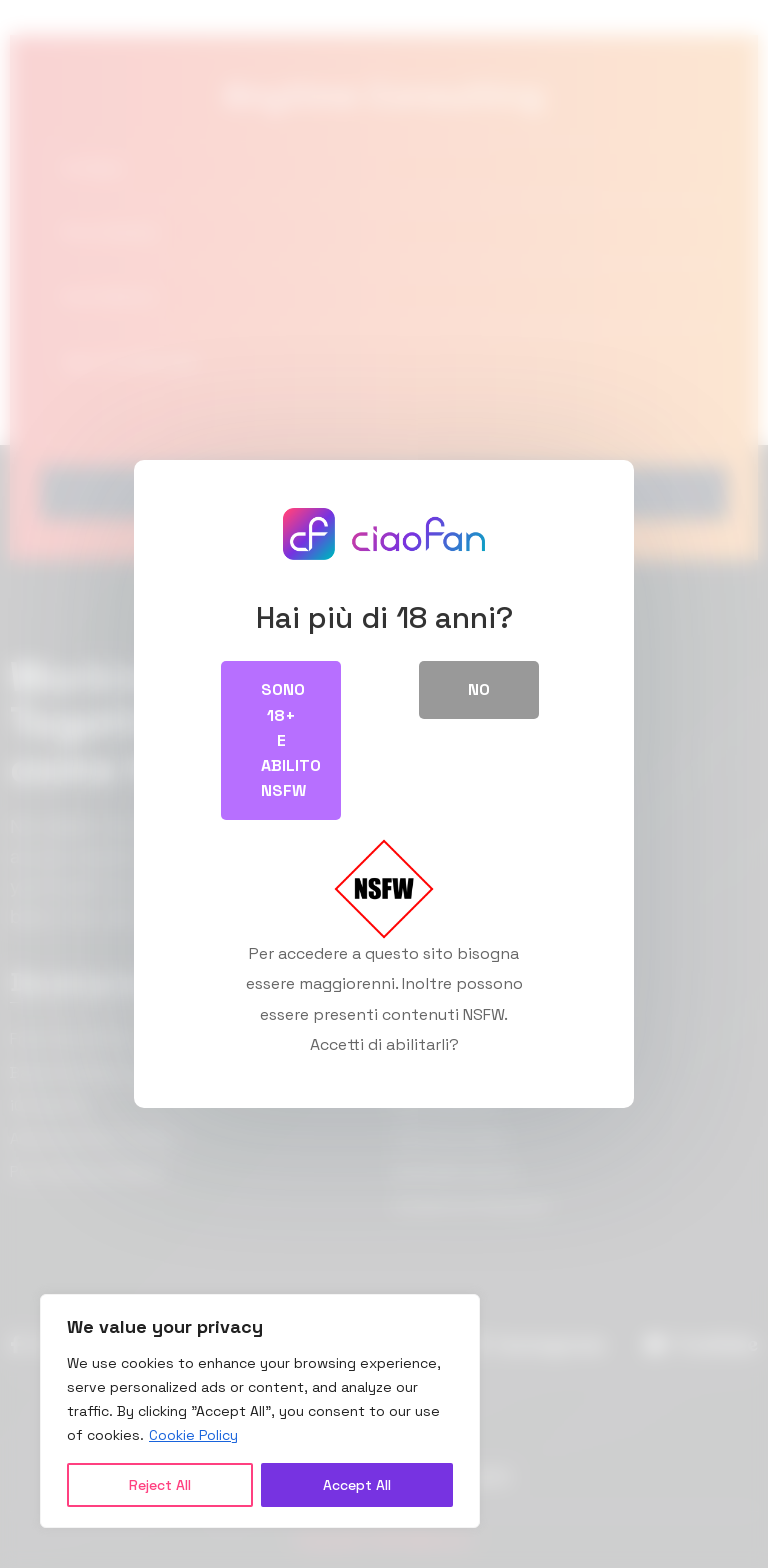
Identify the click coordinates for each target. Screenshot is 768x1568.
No (479, 689)
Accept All (357, 1485)
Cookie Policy (193, 1435)
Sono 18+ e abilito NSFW (291, 740)
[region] (260, 1411)
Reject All (160, 1485)
